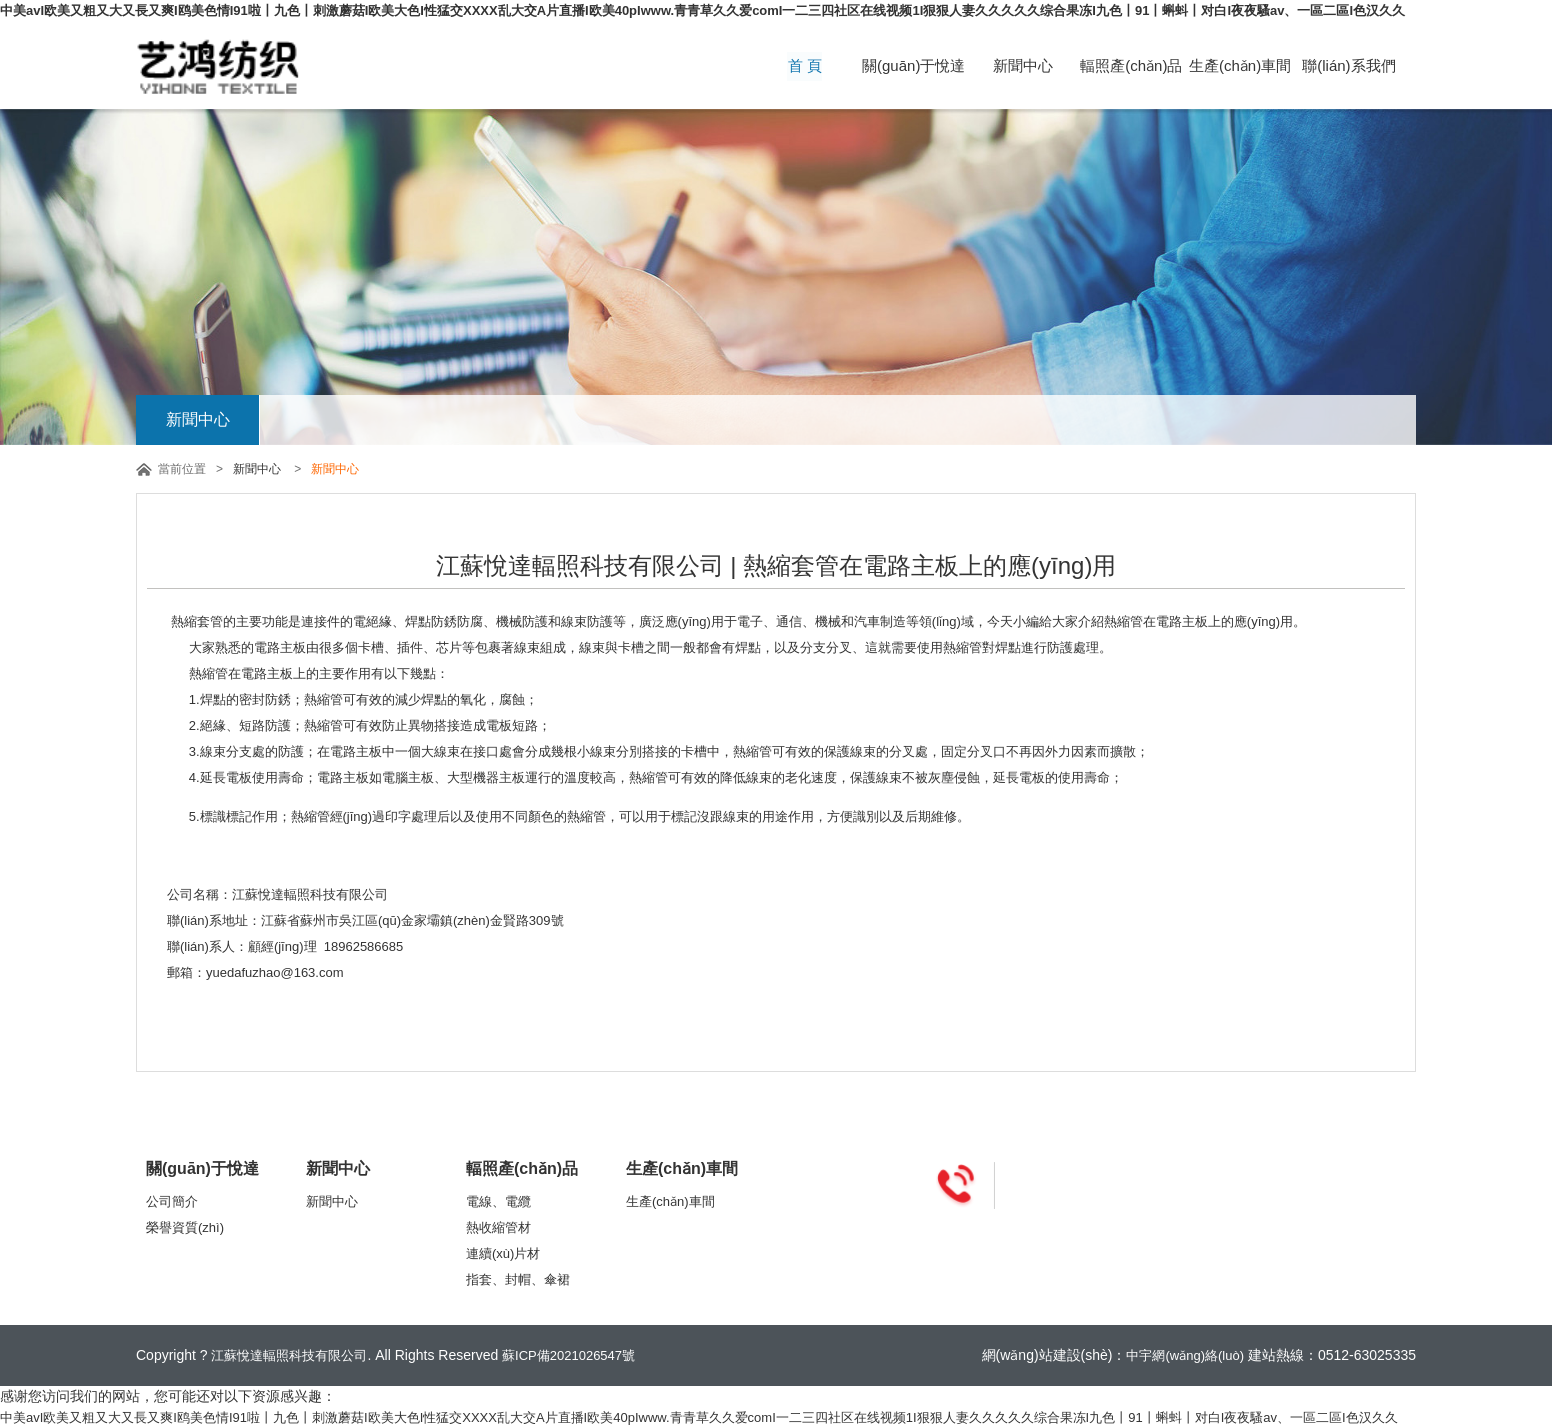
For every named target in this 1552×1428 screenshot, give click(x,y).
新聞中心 (1022, 65)
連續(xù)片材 (503, 1253)
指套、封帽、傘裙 (518, 1279)
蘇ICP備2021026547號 (568, 1355)
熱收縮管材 (498, 1227)
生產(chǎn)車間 (1240, 65)
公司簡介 (172, 1201)
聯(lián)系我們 (1348, 65)
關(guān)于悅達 (913, 65)
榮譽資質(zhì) (185, 1227)
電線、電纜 (498, 1201)
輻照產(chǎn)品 (1131, 65)
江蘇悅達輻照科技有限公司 (289, 1355)
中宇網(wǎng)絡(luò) (1185, 1355)
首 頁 (805, 65)
